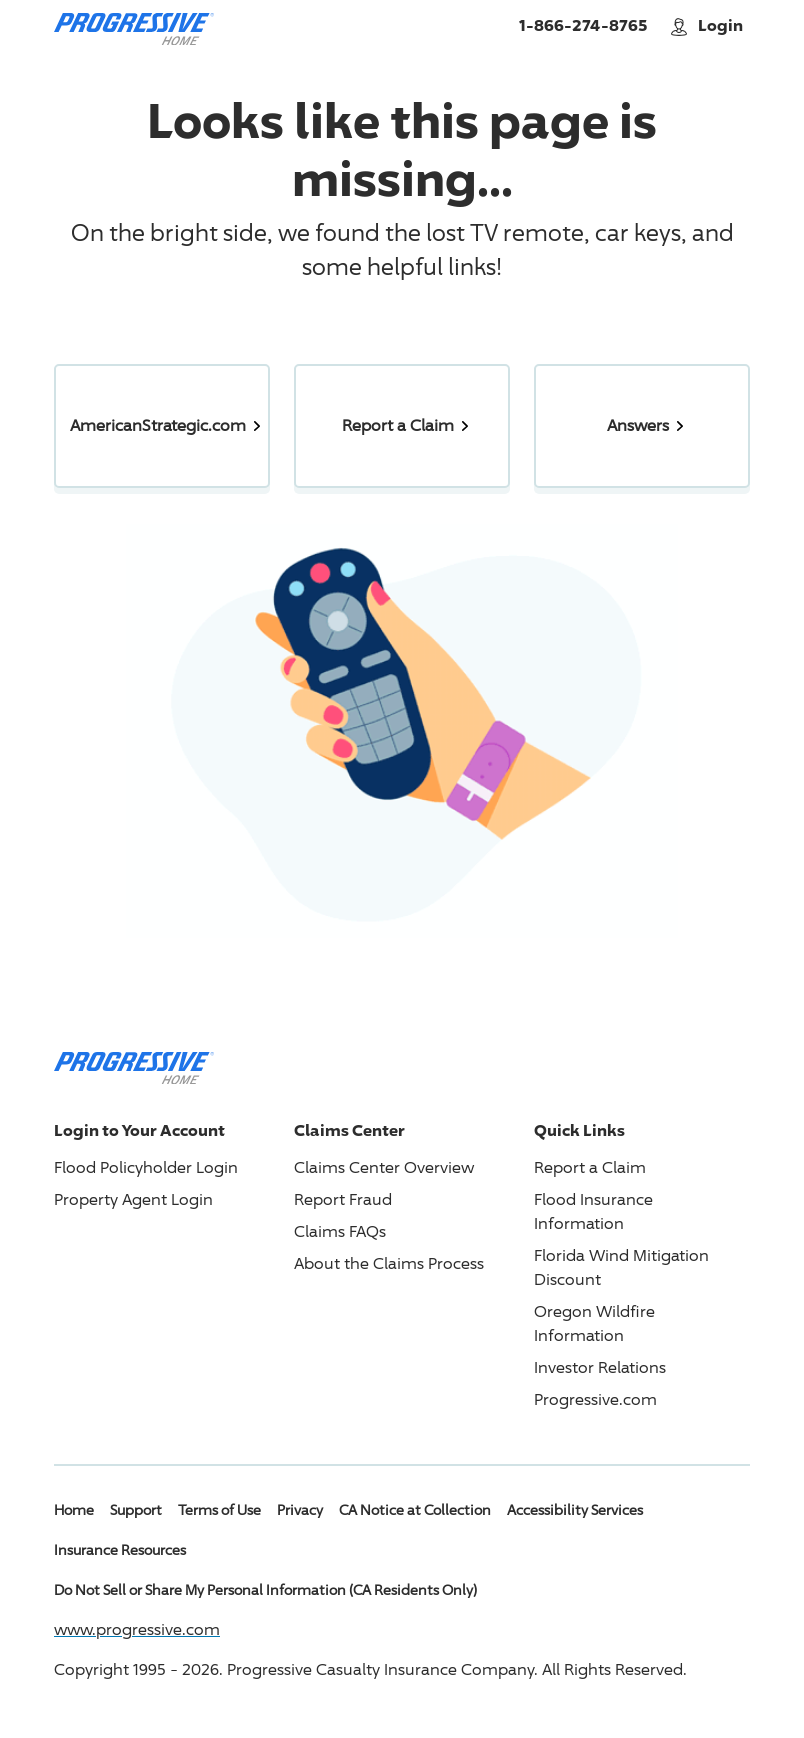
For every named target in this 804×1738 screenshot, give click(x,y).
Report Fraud (343, 1199)
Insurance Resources (120, 1549)
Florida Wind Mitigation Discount (621, 1267)
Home (74, 1509)
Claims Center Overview (384, 1167)
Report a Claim (590, 1167)
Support (136, 1509)
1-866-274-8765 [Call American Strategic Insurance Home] (583, 25)
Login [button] (708, 25)
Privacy (300, 1509)
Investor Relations (600, 1367)
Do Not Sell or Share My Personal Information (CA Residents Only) (265, 1589)
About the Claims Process (389, 1263)
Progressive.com (595, 1399)
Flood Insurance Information (593, 1211)
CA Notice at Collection (415, 1509)
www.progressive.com (137, 1629)
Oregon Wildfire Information (594, 1323)
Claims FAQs (340, 1231)
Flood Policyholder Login (146, 1167)
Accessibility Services (575, 1509)
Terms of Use (219, 1509)
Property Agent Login (133, 1199)
